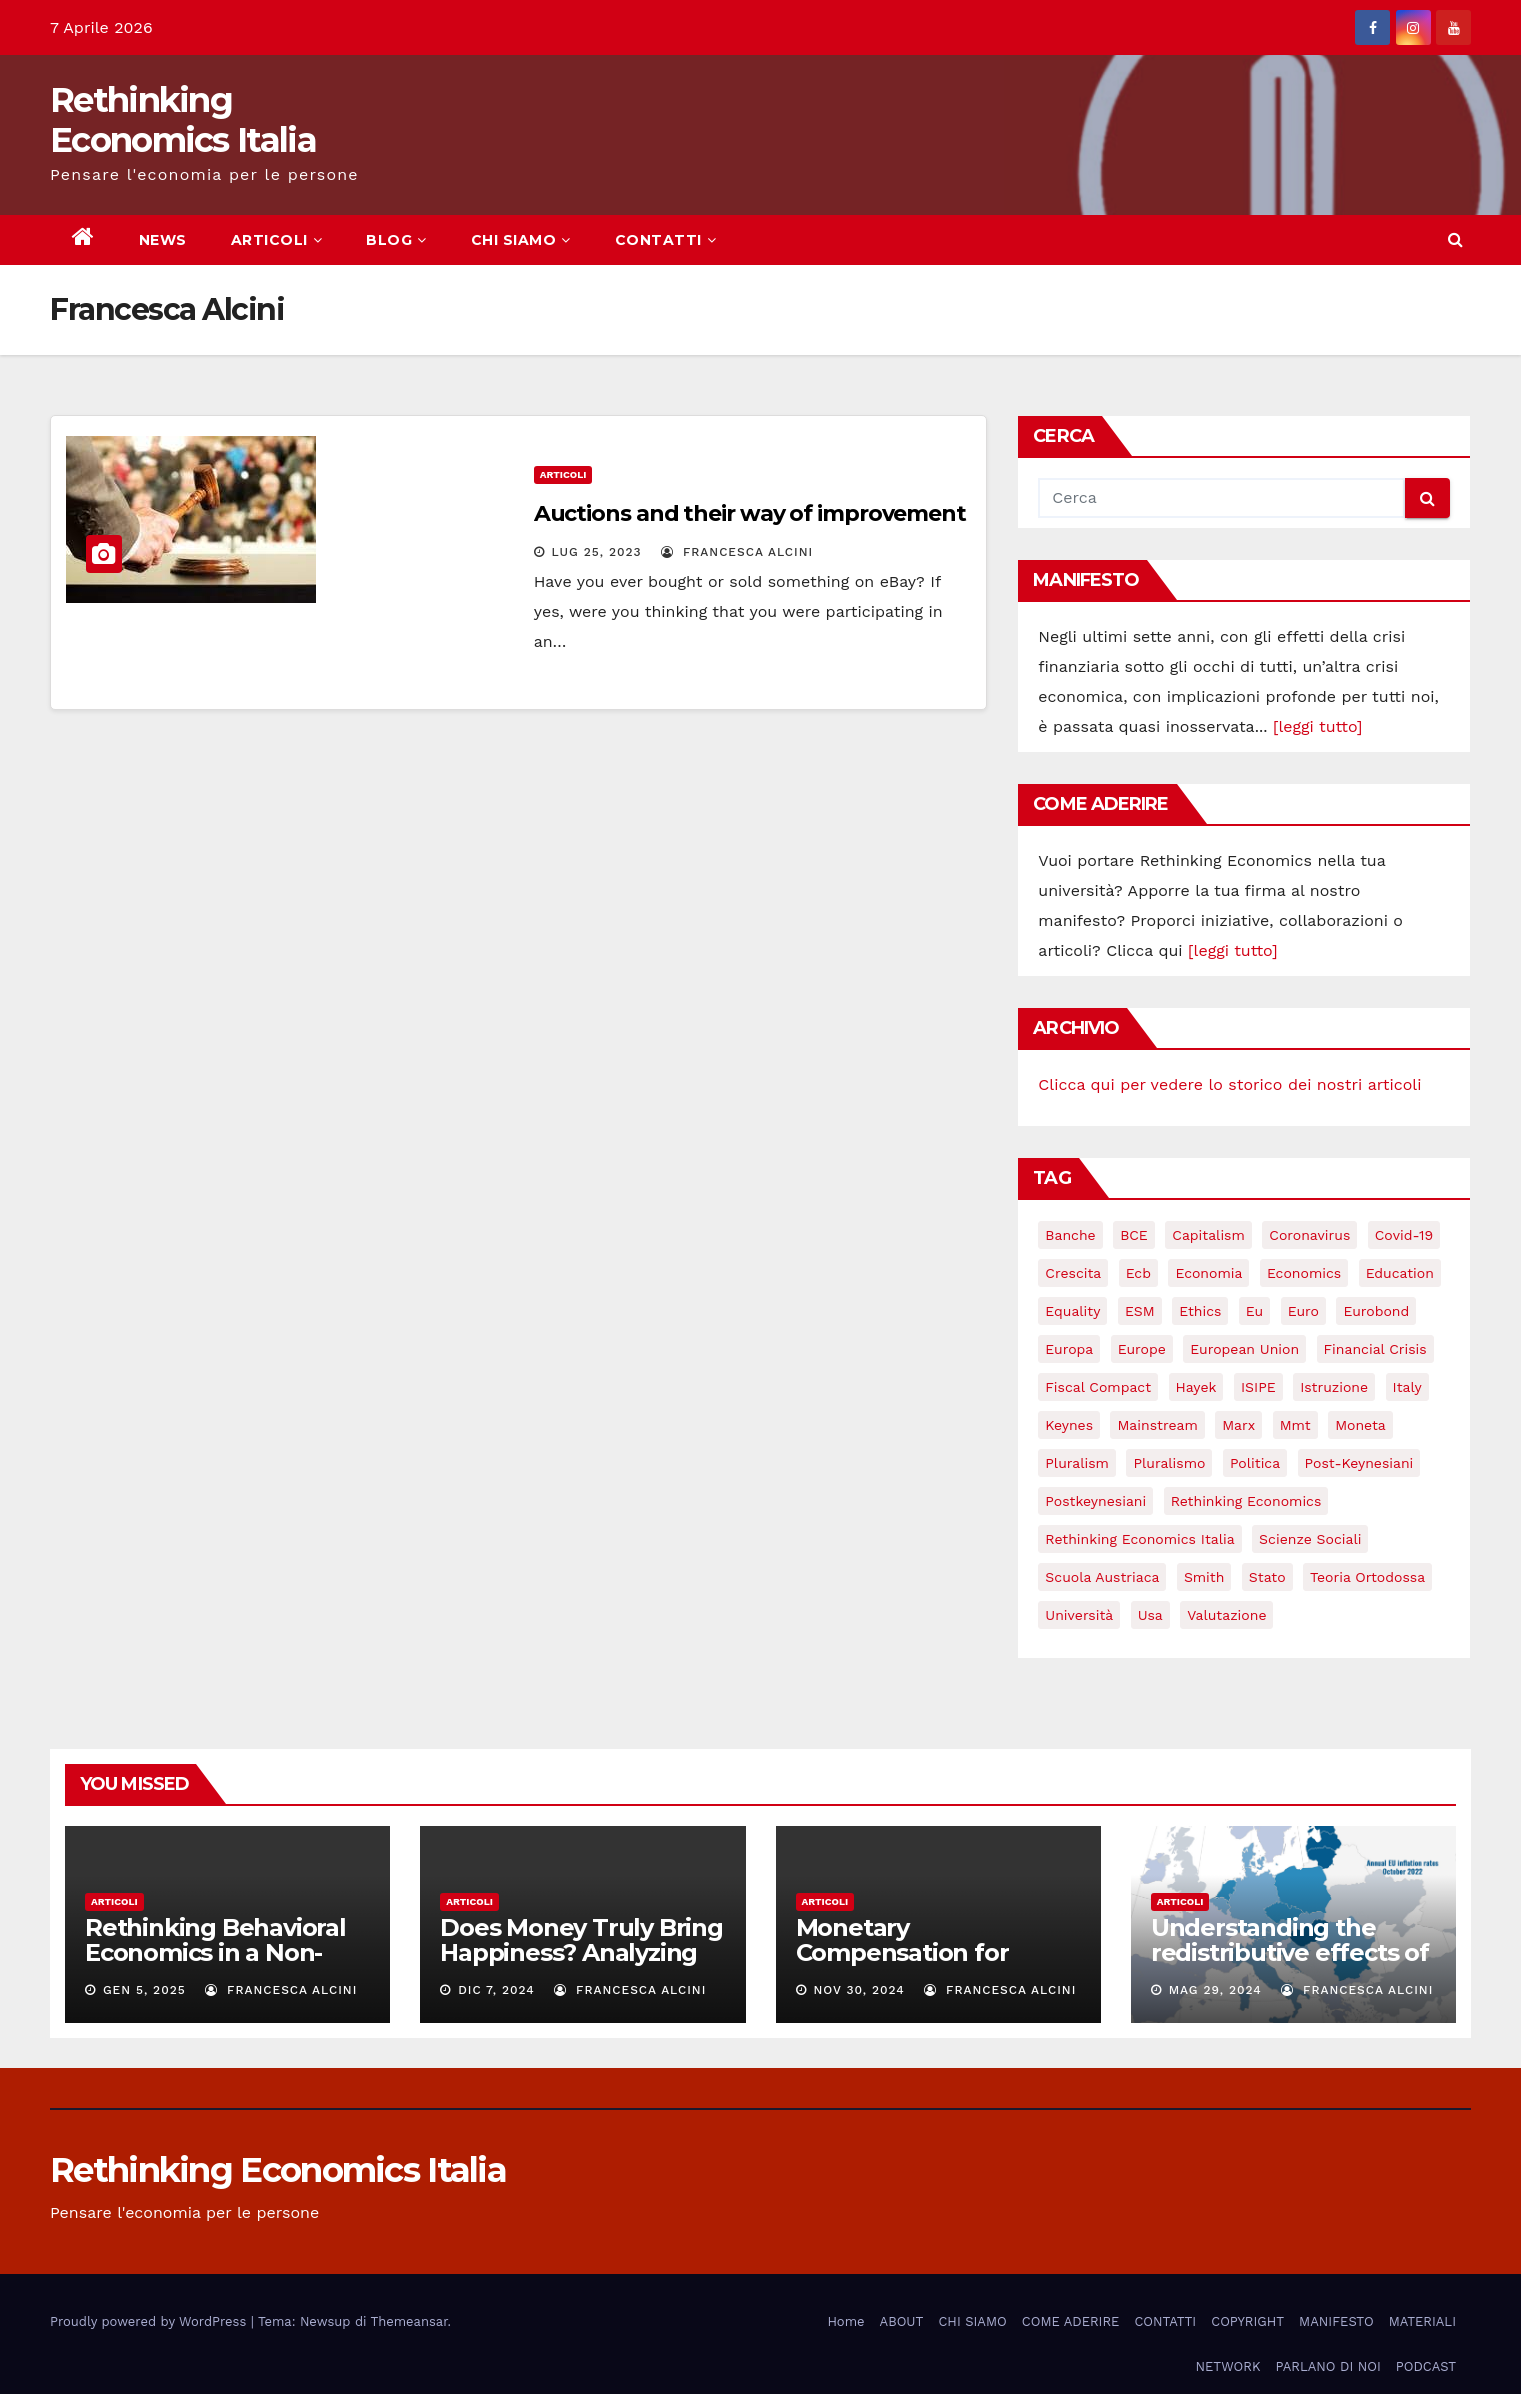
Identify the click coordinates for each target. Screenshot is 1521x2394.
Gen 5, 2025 (144, 1990)
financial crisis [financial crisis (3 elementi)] (1375, 1349)
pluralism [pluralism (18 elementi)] (1077, 1463)
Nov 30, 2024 (858, 1990)
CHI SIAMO (521, 240)
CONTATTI (666, 240)
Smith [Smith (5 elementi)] (1204, 1577)
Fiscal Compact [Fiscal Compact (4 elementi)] (1098, 1387)
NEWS (163, 240)
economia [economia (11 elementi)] (1208, 1273)
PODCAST (1426, 2366)
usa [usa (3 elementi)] (1150, 1615)
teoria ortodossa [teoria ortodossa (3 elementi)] (1367, 1577)
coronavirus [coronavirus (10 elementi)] (1309, 1235)
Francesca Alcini (737, 552)
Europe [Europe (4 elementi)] (1142, 1349)
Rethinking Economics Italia (183, 120)
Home (845, 2321)
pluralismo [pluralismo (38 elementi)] (1169, 1463)
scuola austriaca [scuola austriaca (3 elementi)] (1102, 1577)
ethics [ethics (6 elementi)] (1200, 1311)
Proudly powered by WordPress (150, 2321)
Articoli (563, 474)
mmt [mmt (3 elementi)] (1295, 1425)
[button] (1455, 239)
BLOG (396, 240)
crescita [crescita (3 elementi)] (1073, 1273)
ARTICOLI (277, 240)
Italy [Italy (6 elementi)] (1407, 1387)
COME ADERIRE (1071, 2321)
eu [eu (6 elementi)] (1254, 1311)
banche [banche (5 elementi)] (1070, 1235)
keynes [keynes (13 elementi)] (1069, 1425)
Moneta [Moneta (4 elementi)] (1360, 1425)
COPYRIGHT (1247, 2321)
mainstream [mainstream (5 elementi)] (1157, 1425)
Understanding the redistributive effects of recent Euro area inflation (1290, 1965)
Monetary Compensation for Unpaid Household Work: (905, 1965)
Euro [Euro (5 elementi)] (1303, 1311)
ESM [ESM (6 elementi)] (1140, 1311)
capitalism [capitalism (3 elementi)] (1208, 1235)
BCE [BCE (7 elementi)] (1134, 1235)
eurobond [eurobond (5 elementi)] (1376, 1311)
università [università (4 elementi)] (1079, 1615)
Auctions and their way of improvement (750, 513)
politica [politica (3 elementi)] (1255, 1463)
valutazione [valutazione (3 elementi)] (1226, 1615)
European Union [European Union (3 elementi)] (1244, 1349)
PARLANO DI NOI (1327, 2366)
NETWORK (1227, 2366)
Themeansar (409, 2321)
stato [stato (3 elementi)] (1267, 1577)
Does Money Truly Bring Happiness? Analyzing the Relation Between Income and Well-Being (581, 1965)
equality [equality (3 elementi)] (1072, 1311)
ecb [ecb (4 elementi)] (1138, 1273)
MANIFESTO (1336, 2321)
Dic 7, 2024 (496, 1990)
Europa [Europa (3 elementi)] (1069, 1349)
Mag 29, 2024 (1215, 1990)
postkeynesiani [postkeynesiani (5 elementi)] (1095, 1501)
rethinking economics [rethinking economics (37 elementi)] (1246, 1501)
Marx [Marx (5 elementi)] (1238, 1425)
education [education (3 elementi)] (1400, 1273)
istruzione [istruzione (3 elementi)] (1334, 1387)
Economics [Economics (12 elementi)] (1304, 1273)
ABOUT (902, 2321)
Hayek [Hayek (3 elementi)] (1196, 1387)
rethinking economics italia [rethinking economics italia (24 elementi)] (1139, 1539)
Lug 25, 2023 (597, 552)
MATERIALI (1422, 2321)
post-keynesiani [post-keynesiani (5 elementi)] (1359, 1463)
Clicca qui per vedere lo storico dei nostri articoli (1229, 1084)
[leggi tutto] (1317, 726)
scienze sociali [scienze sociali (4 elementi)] (1310, 1539)
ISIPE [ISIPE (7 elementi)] (1258, 1387)
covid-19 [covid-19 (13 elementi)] (1404, 1235)
